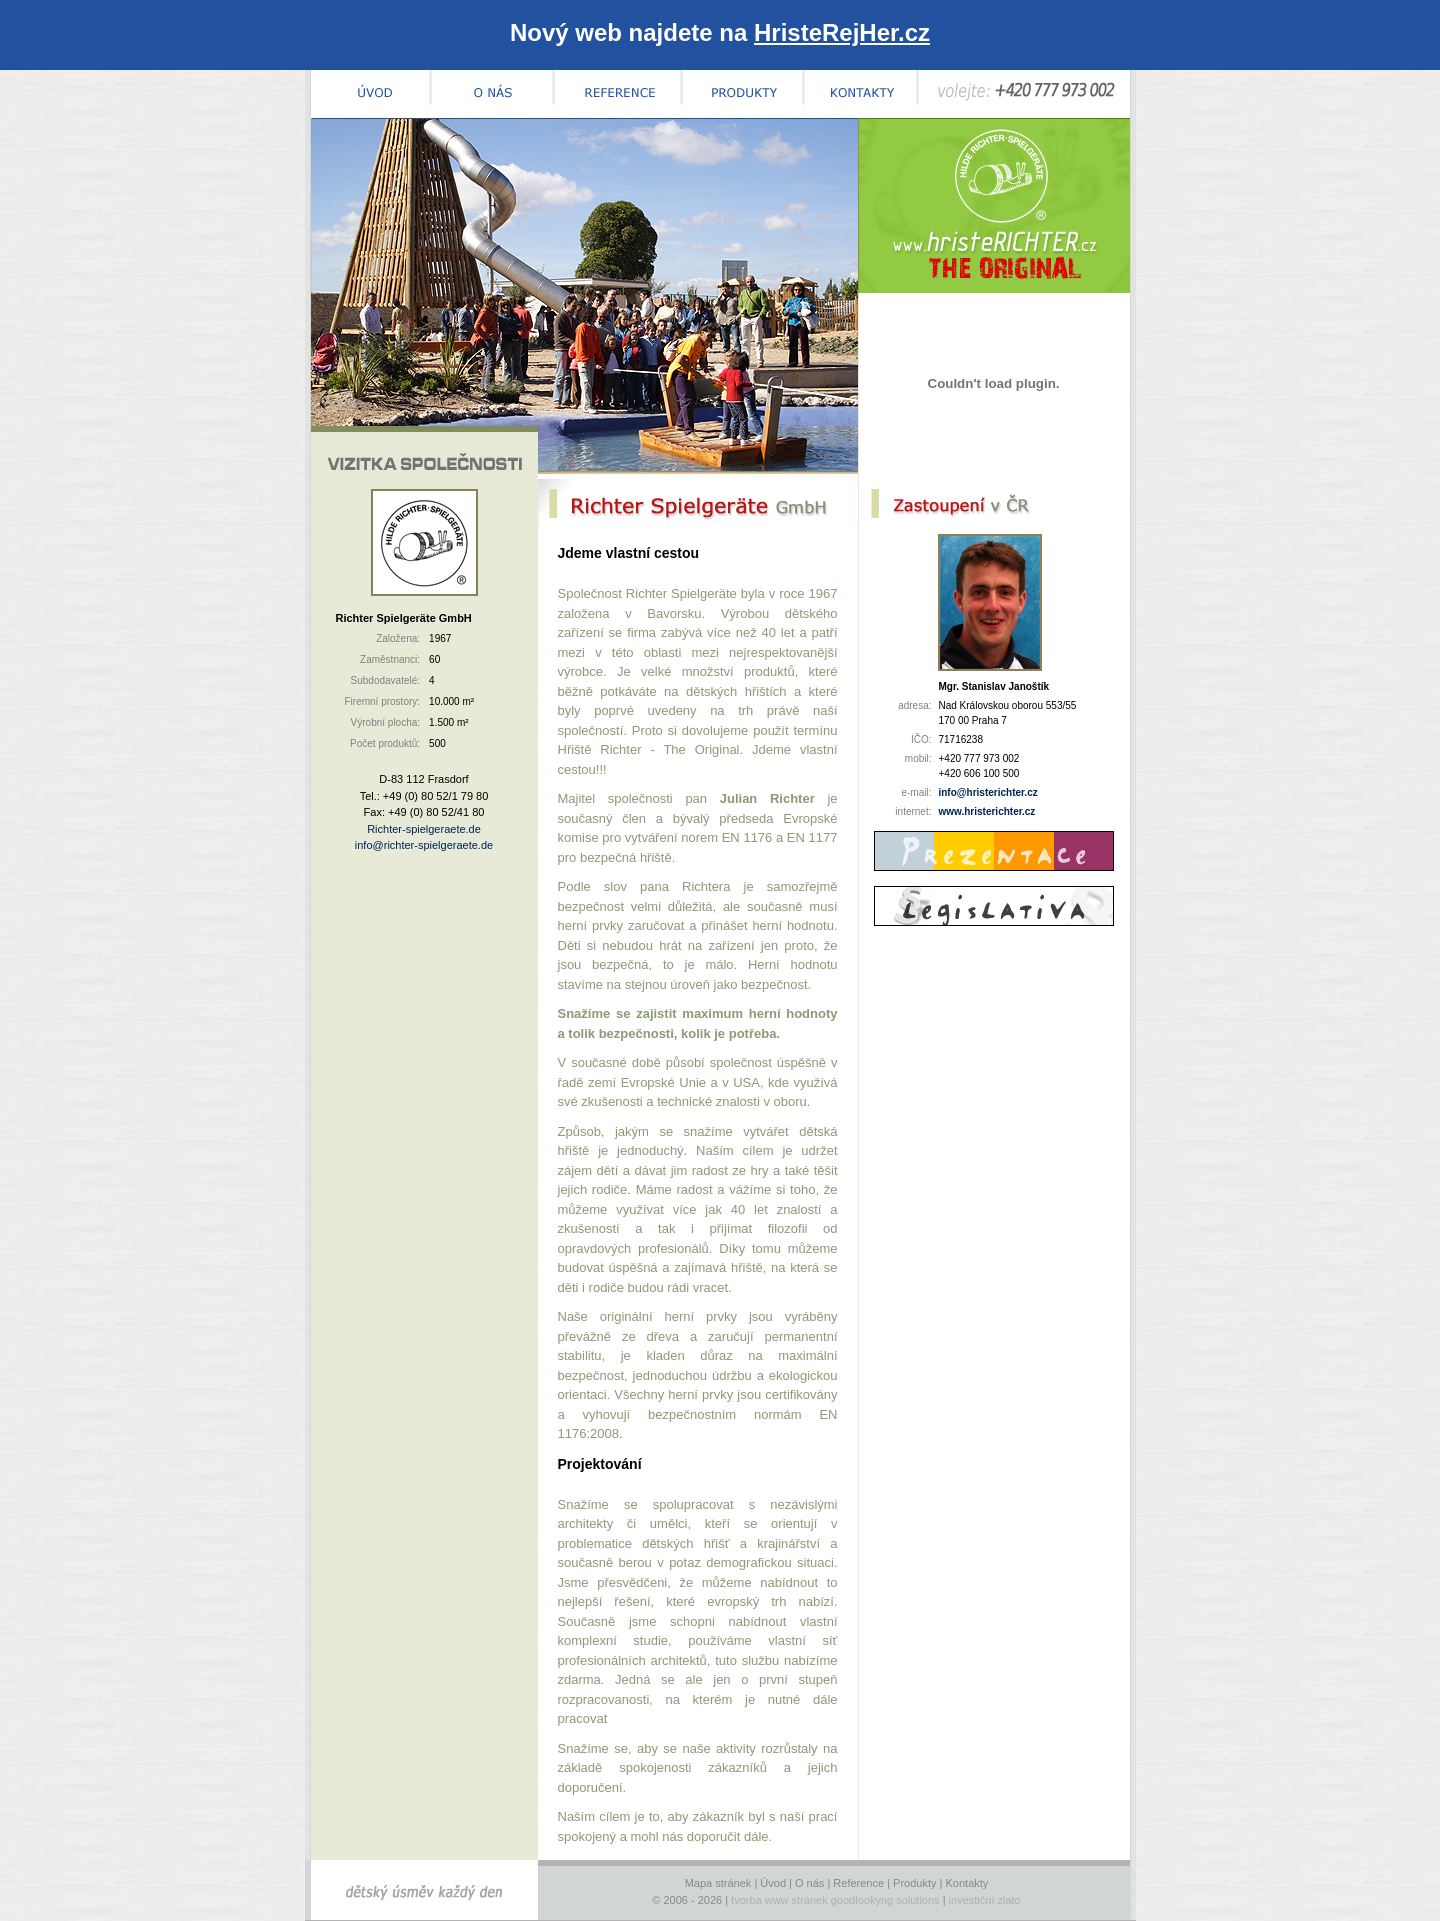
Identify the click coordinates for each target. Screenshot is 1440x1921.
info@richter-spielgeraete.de (424, 845)
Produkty (914, 1883)
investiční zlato (985, 1900)
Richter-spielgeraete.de (424, 829)
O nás (809, 1883)
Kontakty (967, 1883)
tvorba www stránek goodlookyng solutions (835, 1900)
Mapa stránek (718, 1883)
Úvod (773, 1883)
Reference (858, 1883)
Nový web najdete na (720, 32)
